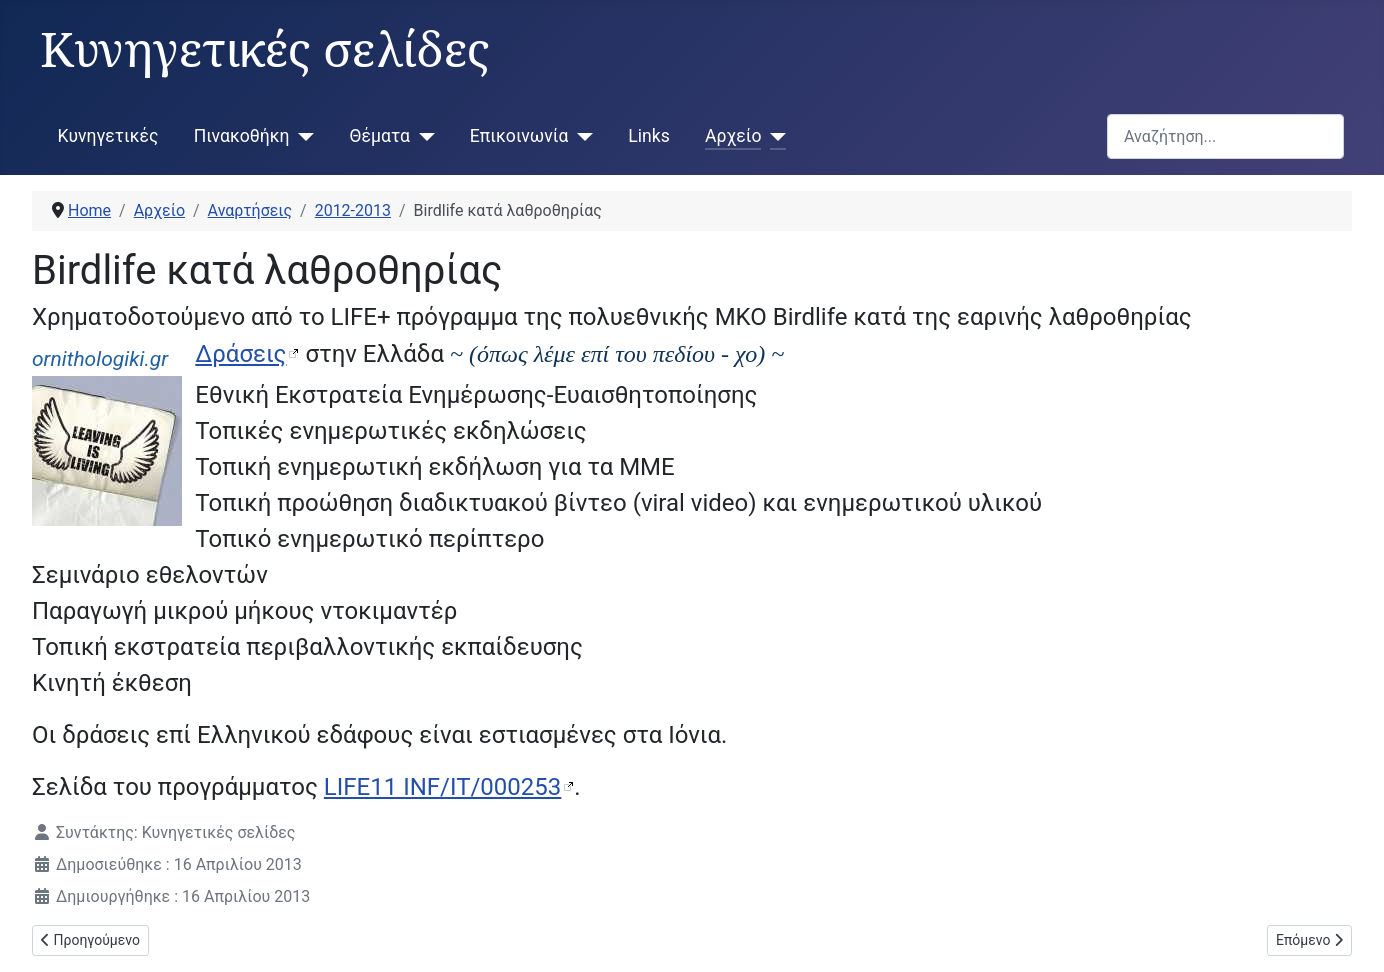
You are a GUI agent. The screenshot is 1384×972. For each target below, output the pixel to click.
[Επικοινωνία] (580, 136)
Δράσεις (240, 354)
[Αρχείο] (773, 136)
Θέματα (380, 136)
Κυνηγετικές (108, 136)
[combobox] (1225, 136)
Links (648, 136)
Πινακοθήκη (242, 136)
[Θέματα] (422, 136)
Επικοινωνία (519, 136)
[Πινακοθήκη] (302, 136)
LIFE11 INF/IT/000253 (442, 787)
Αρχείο (733, 136)
